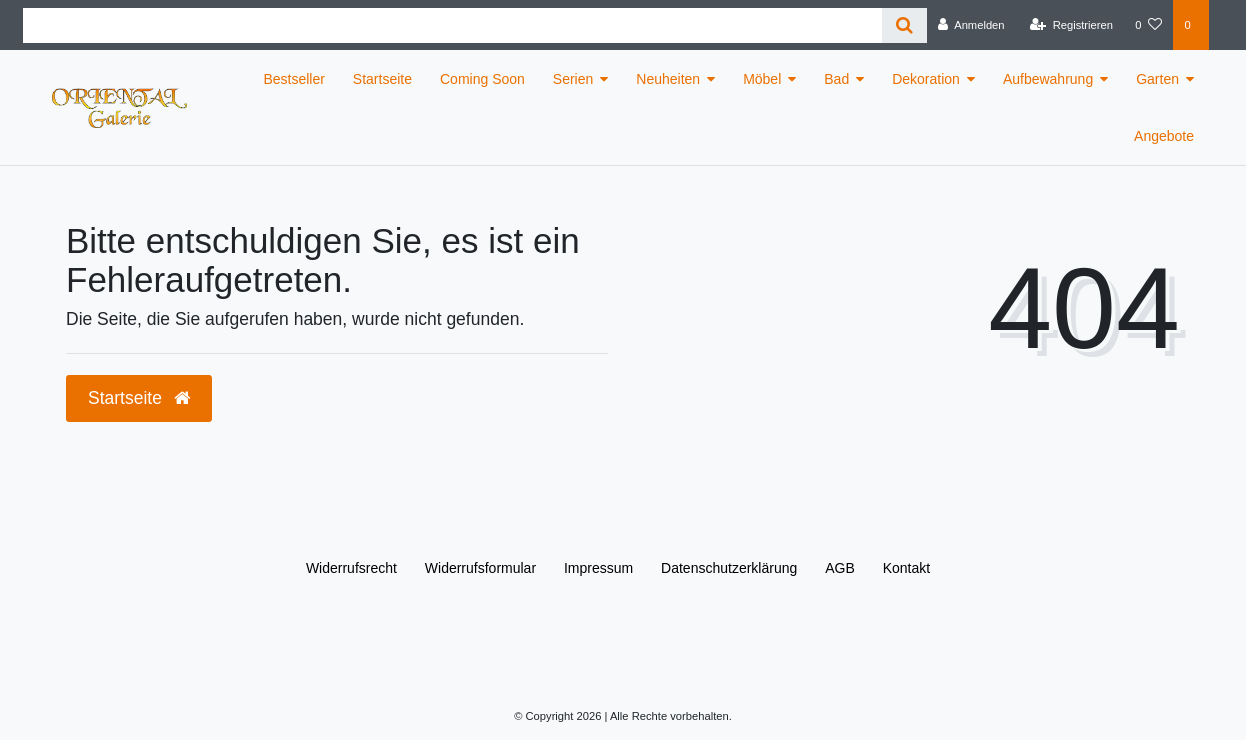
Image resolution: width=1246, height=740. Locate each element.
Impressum (598, 568)
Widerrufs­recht (351, 568)
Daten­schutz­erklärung (729, 568)
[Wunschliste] (1148, 25)
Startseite (382, 79)
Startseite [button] (139, 398)
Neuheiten (668, 79)
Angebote (1164, 136)
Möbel (762, 79)
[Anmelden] (971, 25)
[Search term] (452, 25)
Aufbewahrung (1048, 79)
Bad (836, 79)
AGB (840, 568)
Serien (573, 79)
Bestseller (293, 79)
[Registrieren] (1071, 25)
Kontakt (906, 568)
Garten (1157, 79)
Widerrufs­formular (480, 568)
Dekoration (926, 79)
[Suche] (904, 25)
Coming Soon (482, 79)
